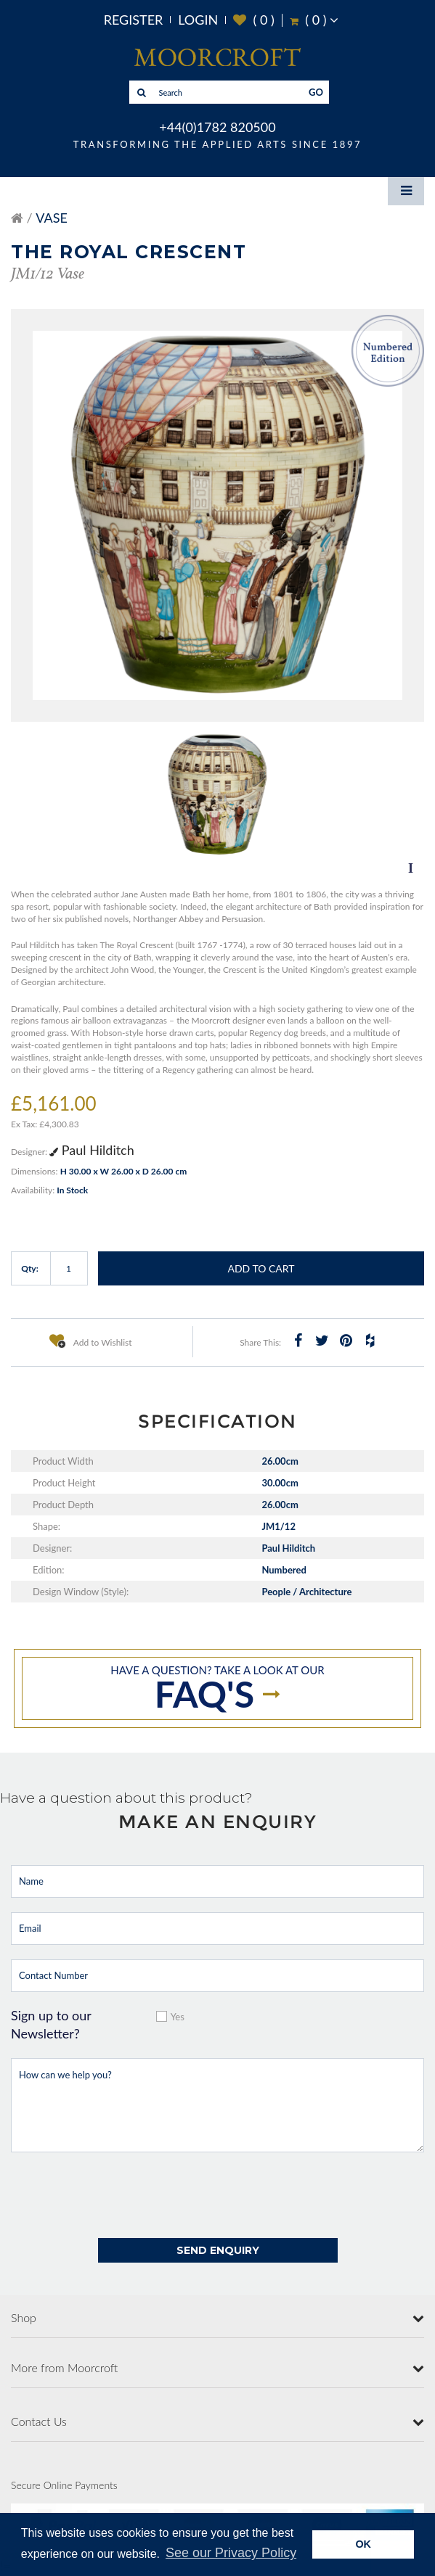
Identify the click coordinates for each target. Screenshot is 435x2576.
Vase (52, 217)
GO (316, 92)
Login (198, 19)
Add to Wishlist (90, 1340)
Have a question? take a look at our (217, 1689)
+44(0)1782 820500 (217, 127)
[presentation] (121, 2195)
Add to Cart (260, 1268)
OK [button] (363, 2544)
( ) (254, 20)
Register (133, 19)
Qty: (29, 1268)
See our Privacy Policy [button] (231, 2553)
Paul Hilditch (91, 1150)
